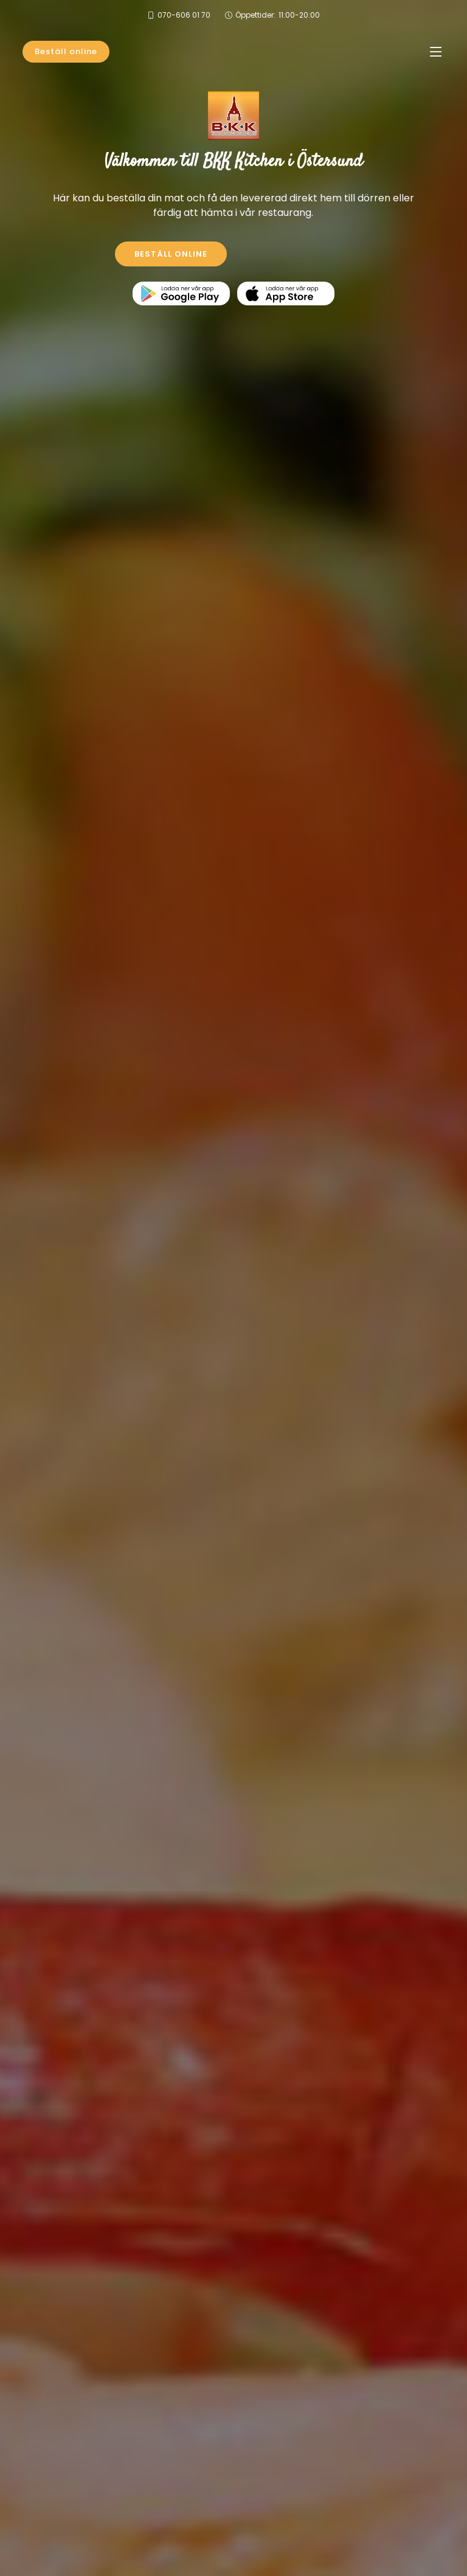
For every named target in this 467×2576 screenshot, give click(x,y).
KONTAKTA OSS (297, 254)
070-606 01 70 (183, 15)
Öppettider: (277, 15)
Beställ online (66, 51)
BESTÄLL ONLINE (170, 254)
